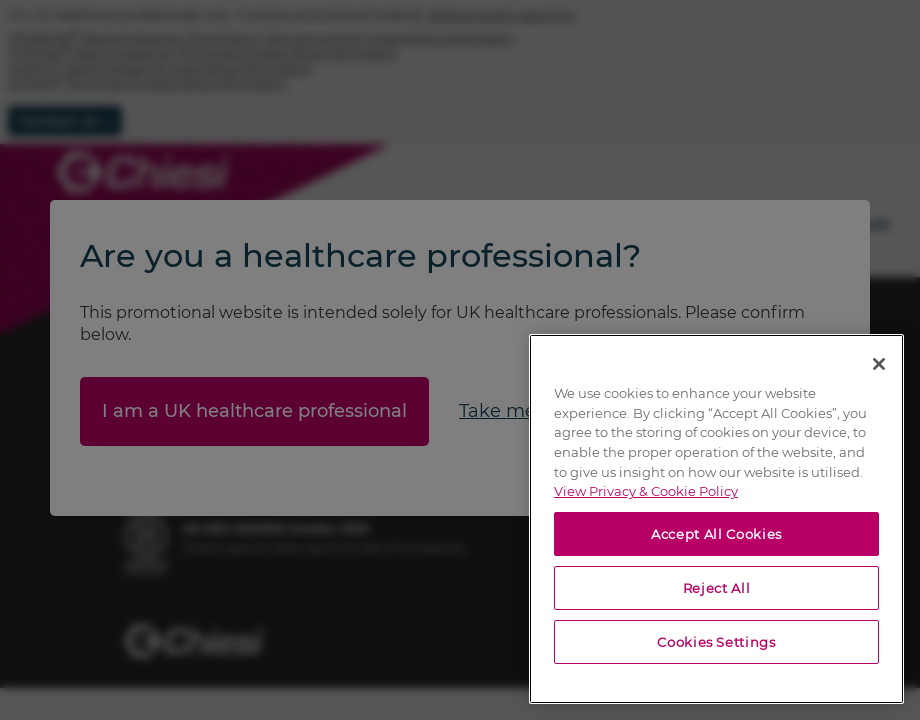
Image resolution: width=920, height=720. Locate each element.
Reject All (717, 588)
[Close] (879, 364)
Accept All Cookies (716, 534)
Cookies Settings (716, 642)
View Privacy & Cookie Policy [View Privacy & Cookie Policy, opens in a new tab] (646, 491)
